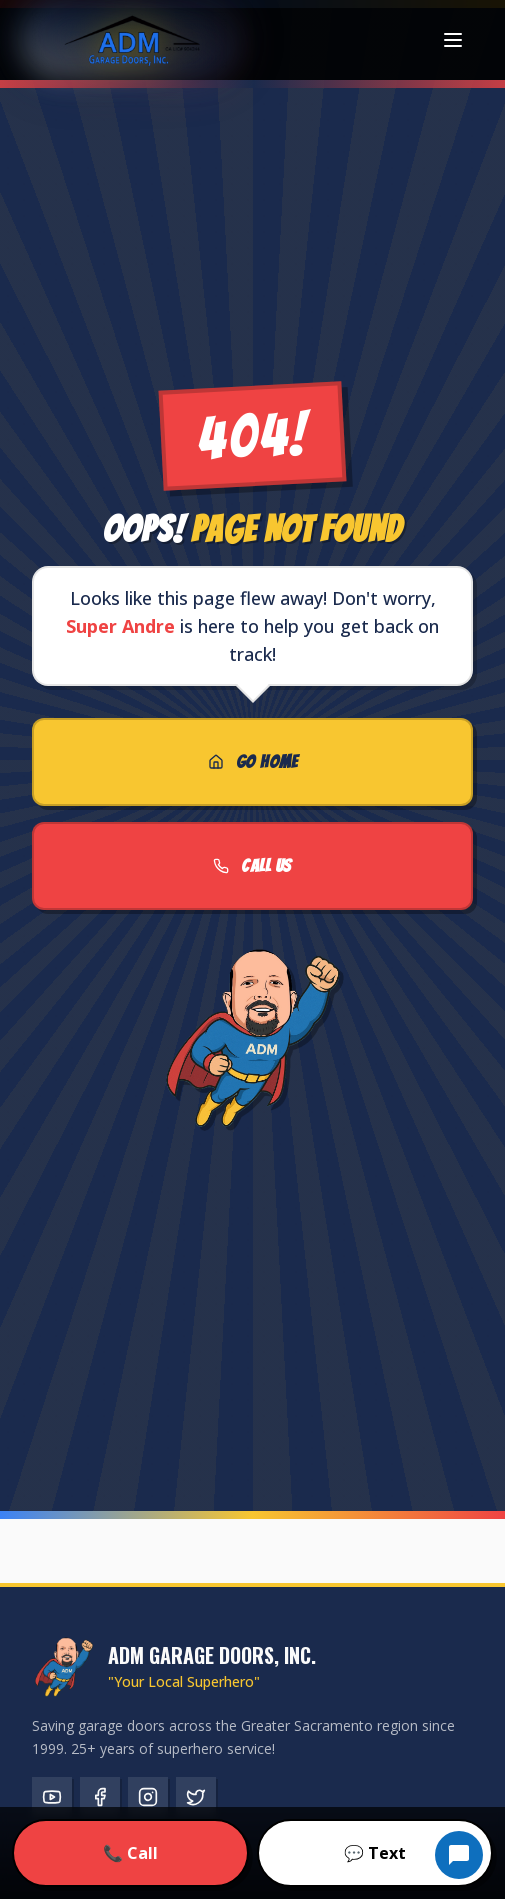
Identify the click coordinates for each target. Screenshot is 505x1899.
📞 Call (130, 1853)
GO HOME (252, 761)
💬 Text (375, 1853)
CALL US (252, 865)
